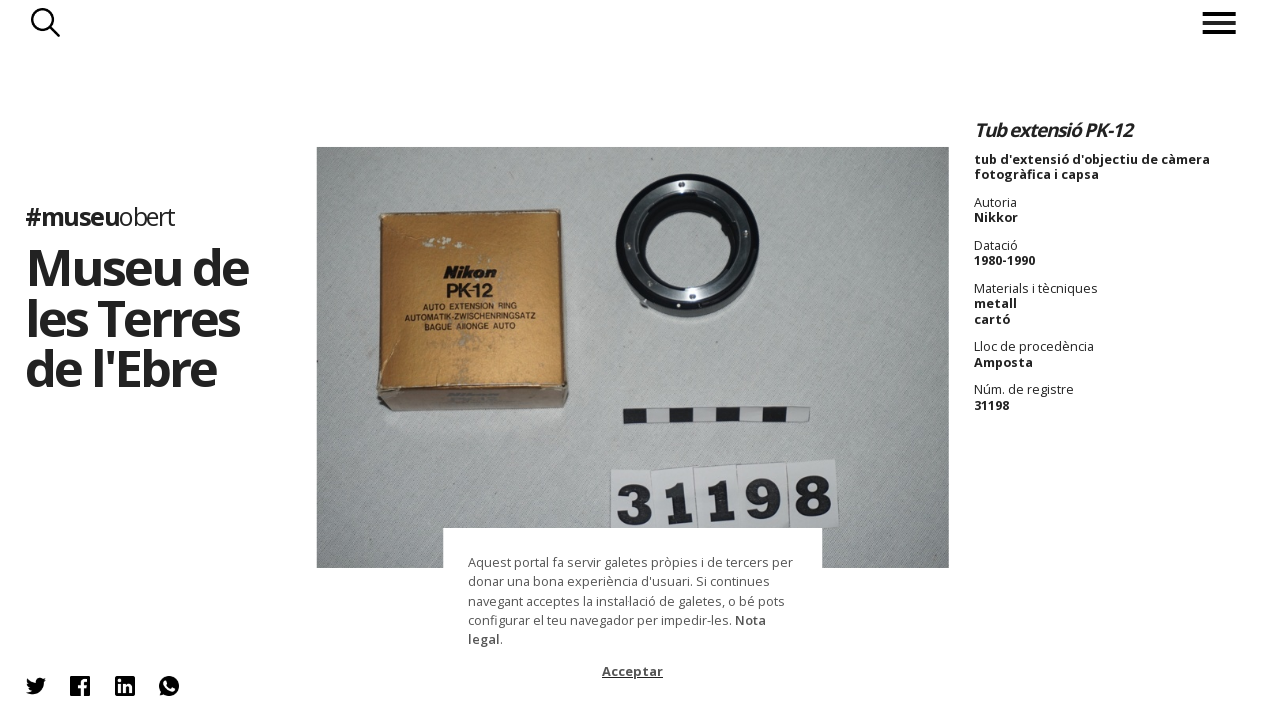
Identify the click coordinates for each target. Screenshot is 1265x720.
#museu (99, 216)
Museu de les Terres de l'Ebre (136, 317)
